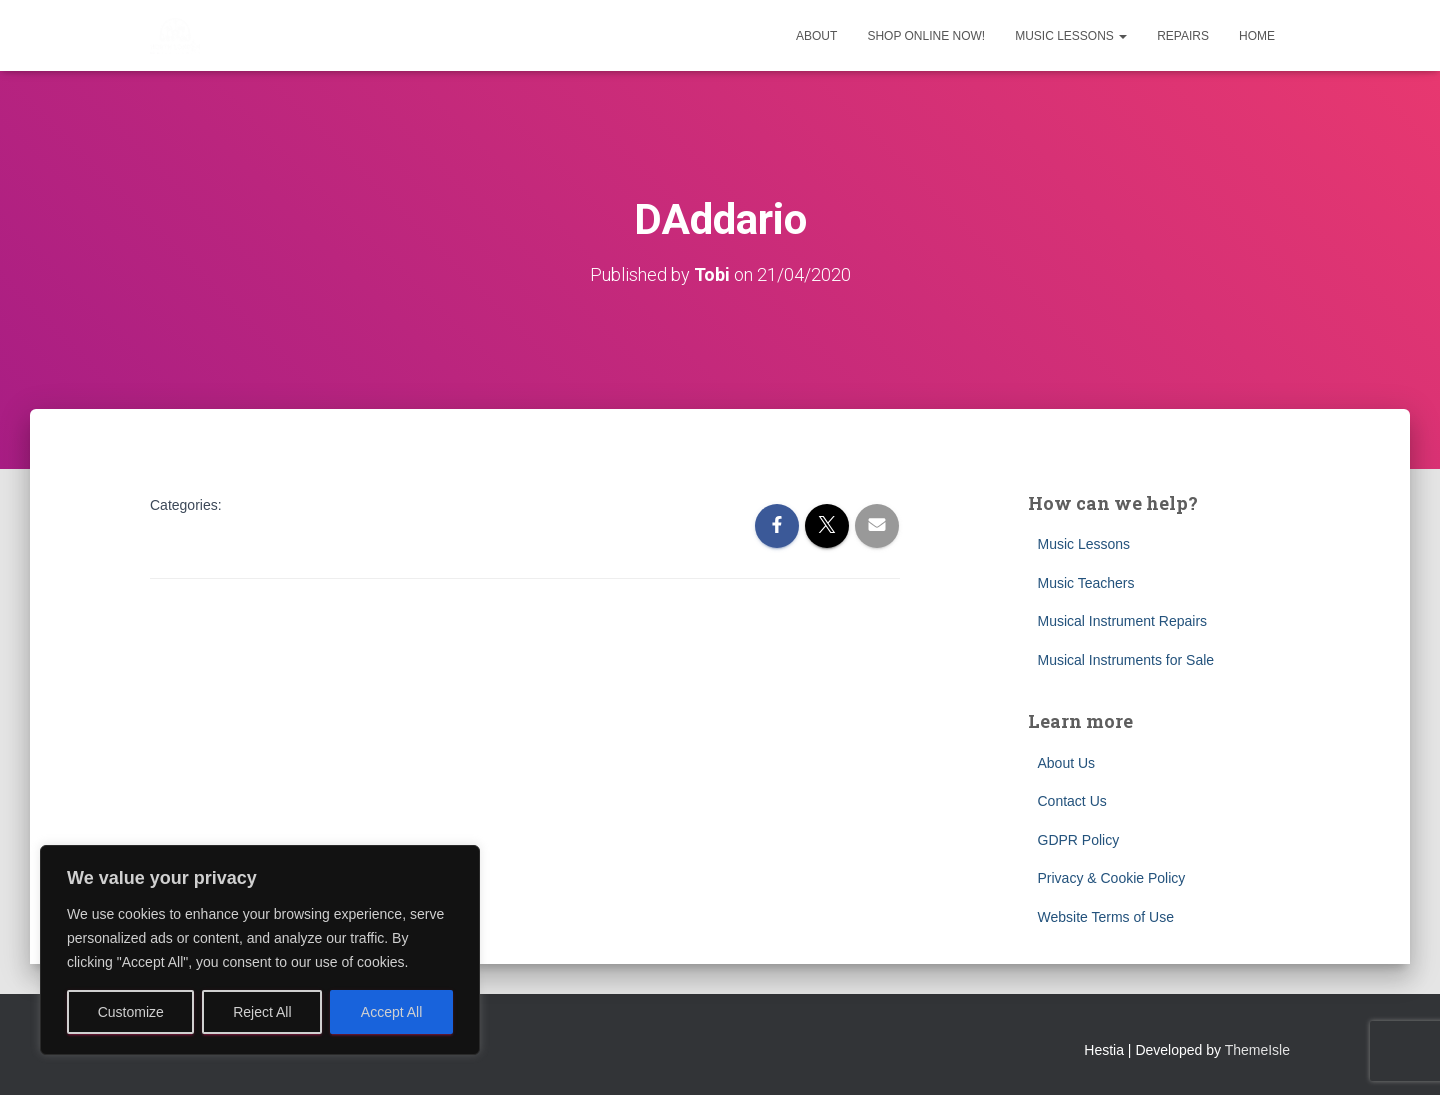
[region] (260, 950)
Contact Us (1072, 801)
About (816, 36)
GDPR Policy (1079, 840)
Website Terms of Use (1106, 917)
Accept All (391, 1012)
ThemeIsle (1257, 1050)
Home (1257, 36)
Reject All (262, 1012)
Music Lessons (1071, 36)
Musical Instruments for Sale (1126, 660)
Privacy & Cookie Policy (1112, 878)
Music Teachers (1086, 583)
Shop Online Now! (926, 36)
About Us (1067, 763)
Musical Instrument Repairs (1123, 621)
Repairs (1183, 36)
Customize (131, 1012)
